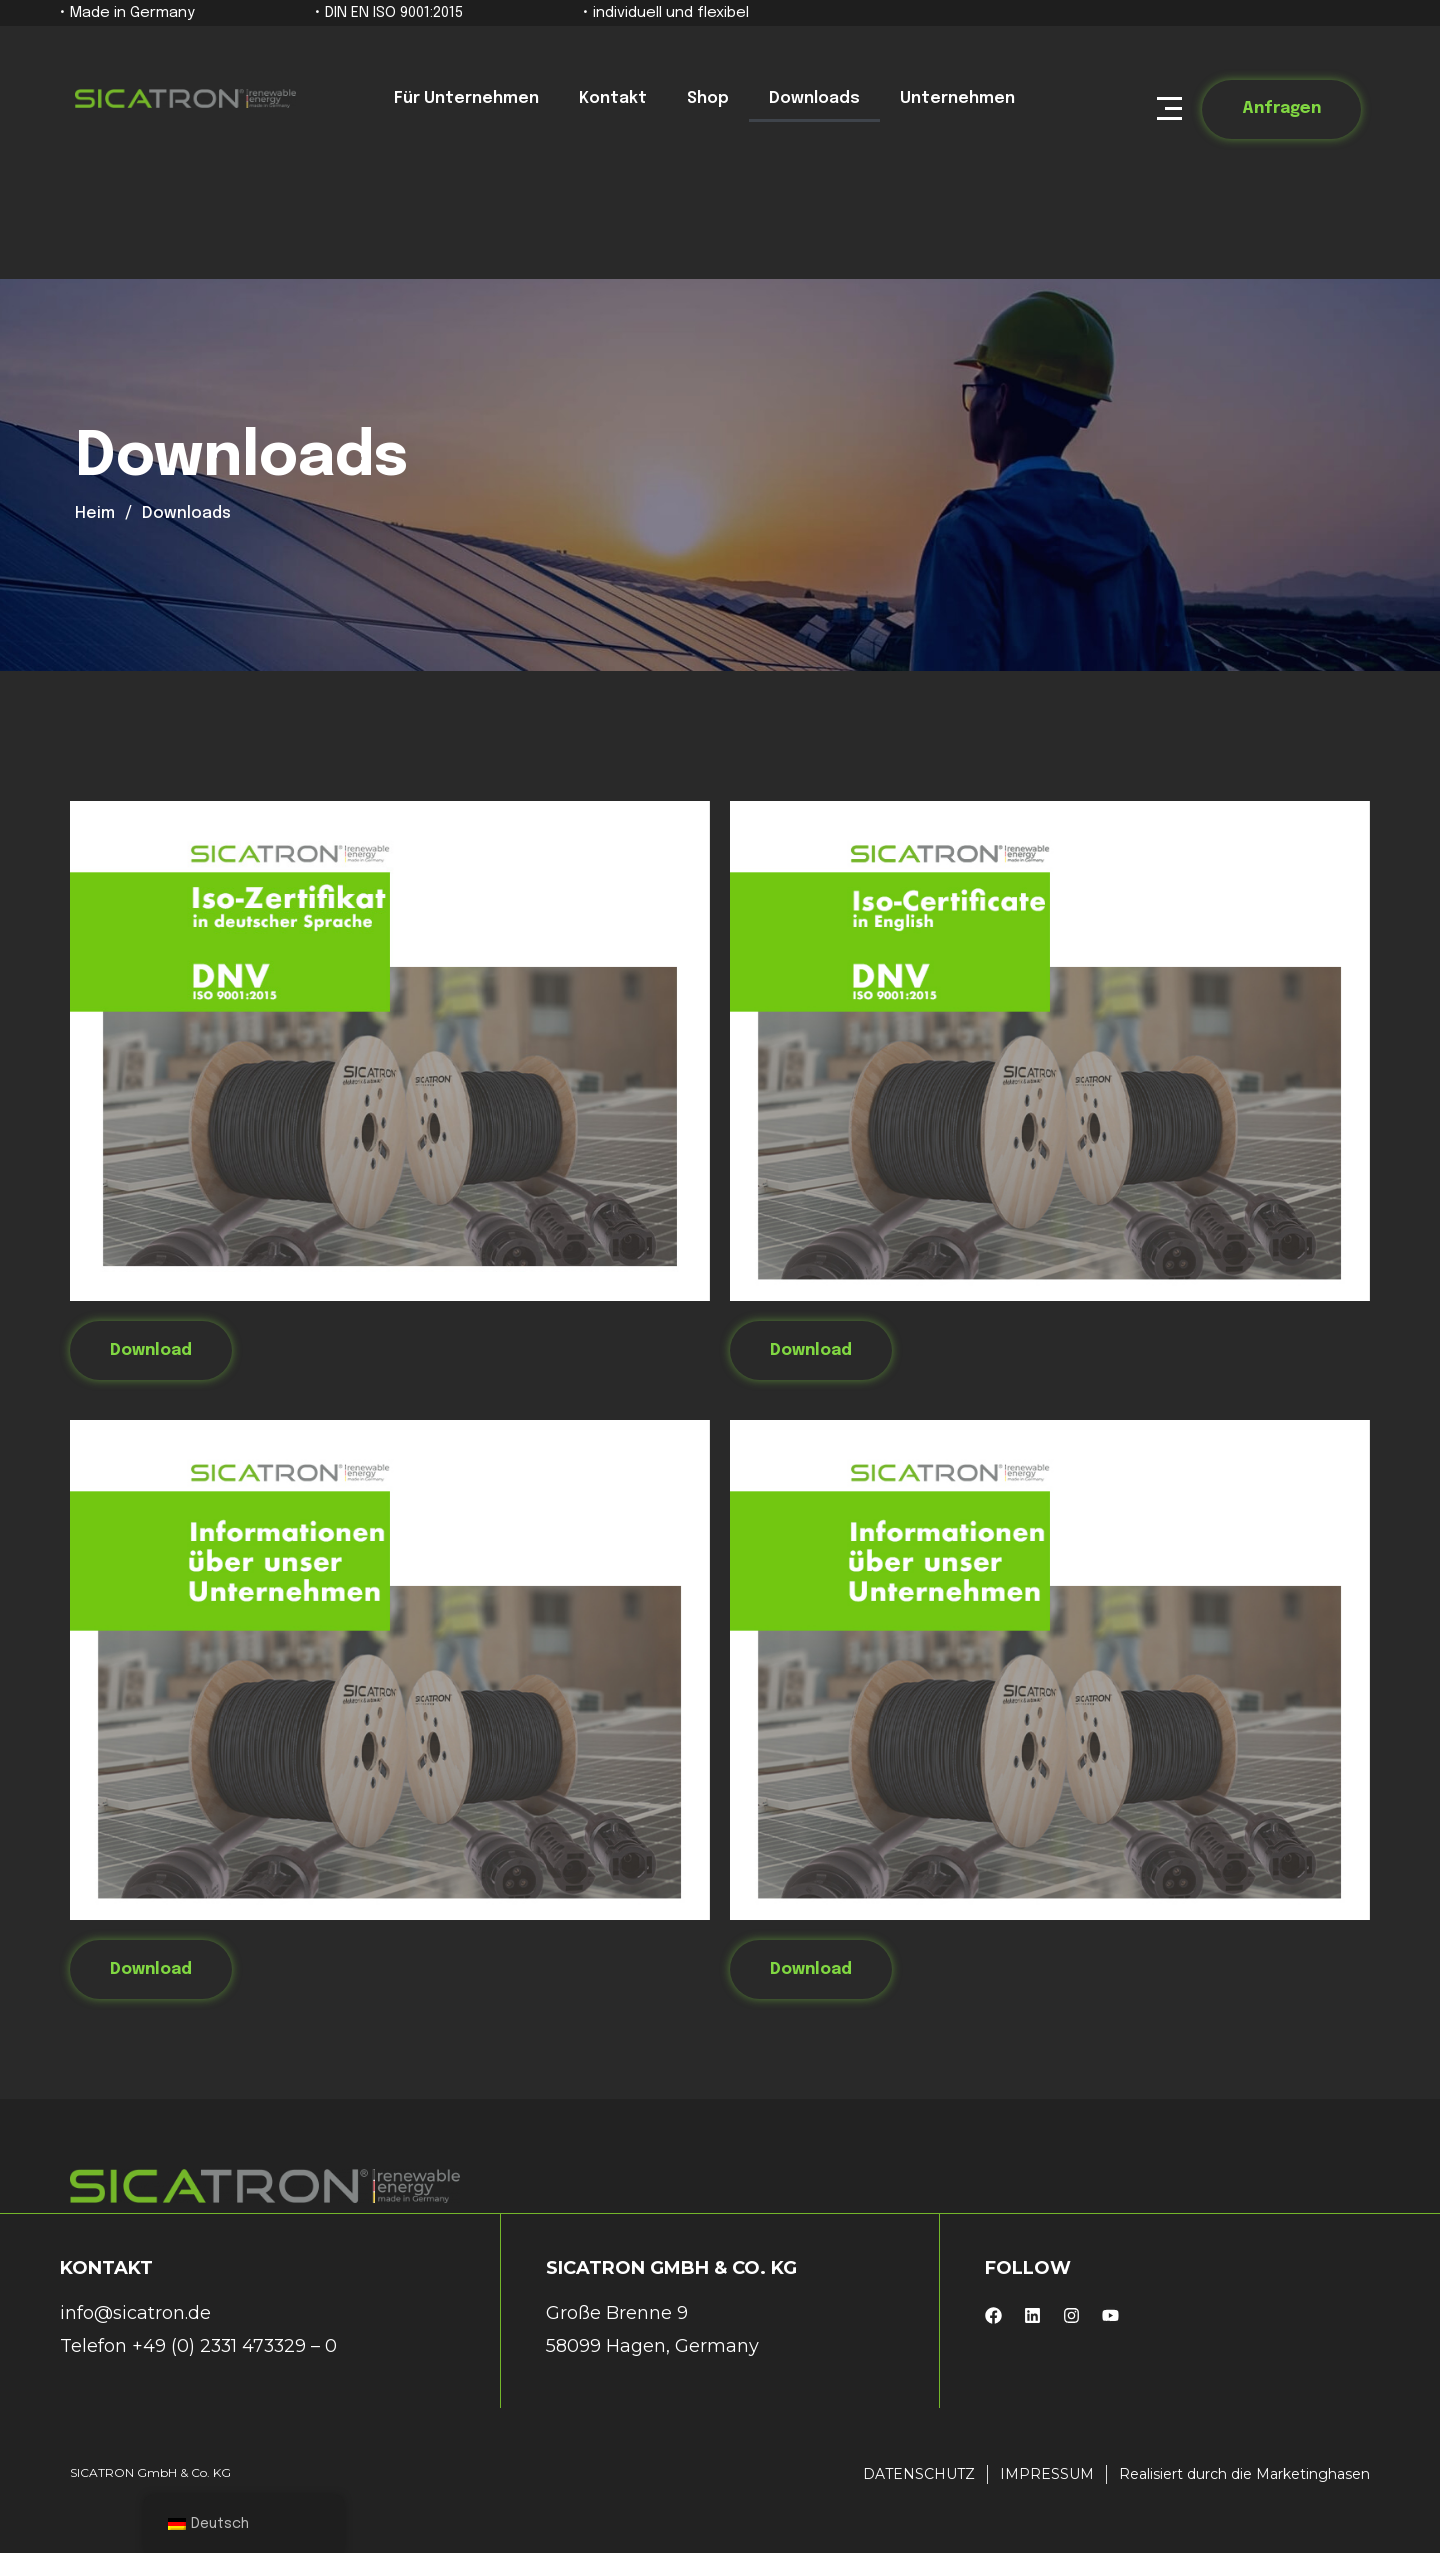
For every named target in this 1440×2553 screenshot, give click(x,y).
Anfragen (1281, 108)
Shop (708, 98)
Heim (95, 513)
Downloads (814, 98)
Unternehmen (957, 98)
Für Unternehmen (466, 98)
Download (151, 1350)
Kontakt (613, 98)
